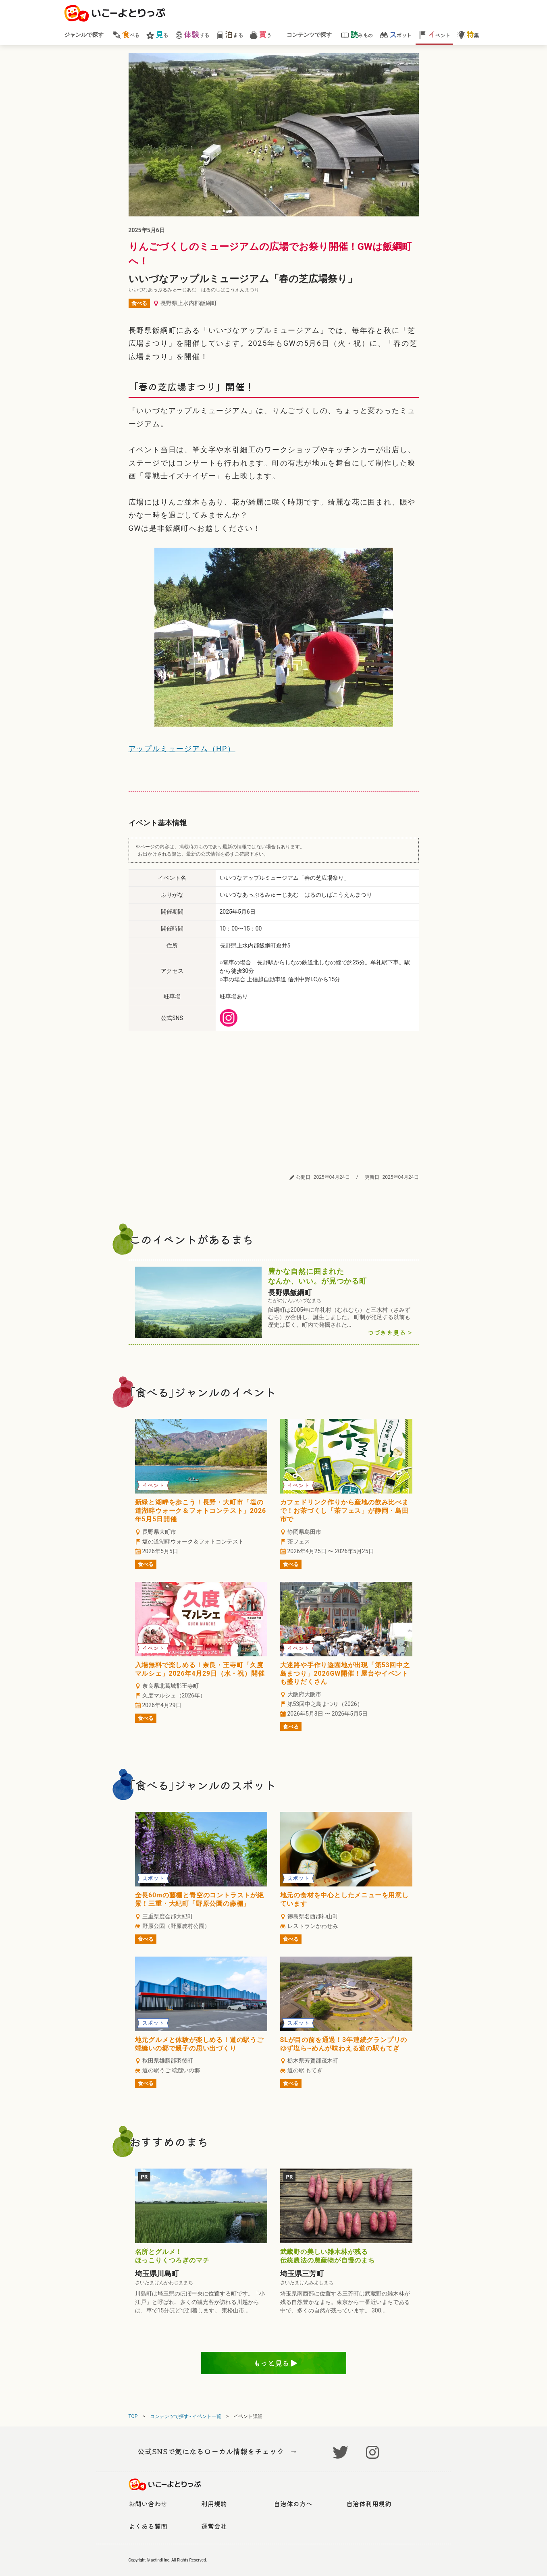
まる (229, 34)
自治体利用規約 (368, 2503)
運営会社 (214, 2526)
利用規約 (214, 2503)
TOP (133, 2416)
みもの (357, 34)
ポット (396, 34)
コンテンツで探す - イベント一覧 (185, 2416)
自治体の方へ (293, 2503)
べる (126, 34)
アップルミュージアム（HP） (182, 748)
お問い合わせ (148, 2503)
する (192, 34)
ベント (434, 34)
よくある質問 (148, 2526)
